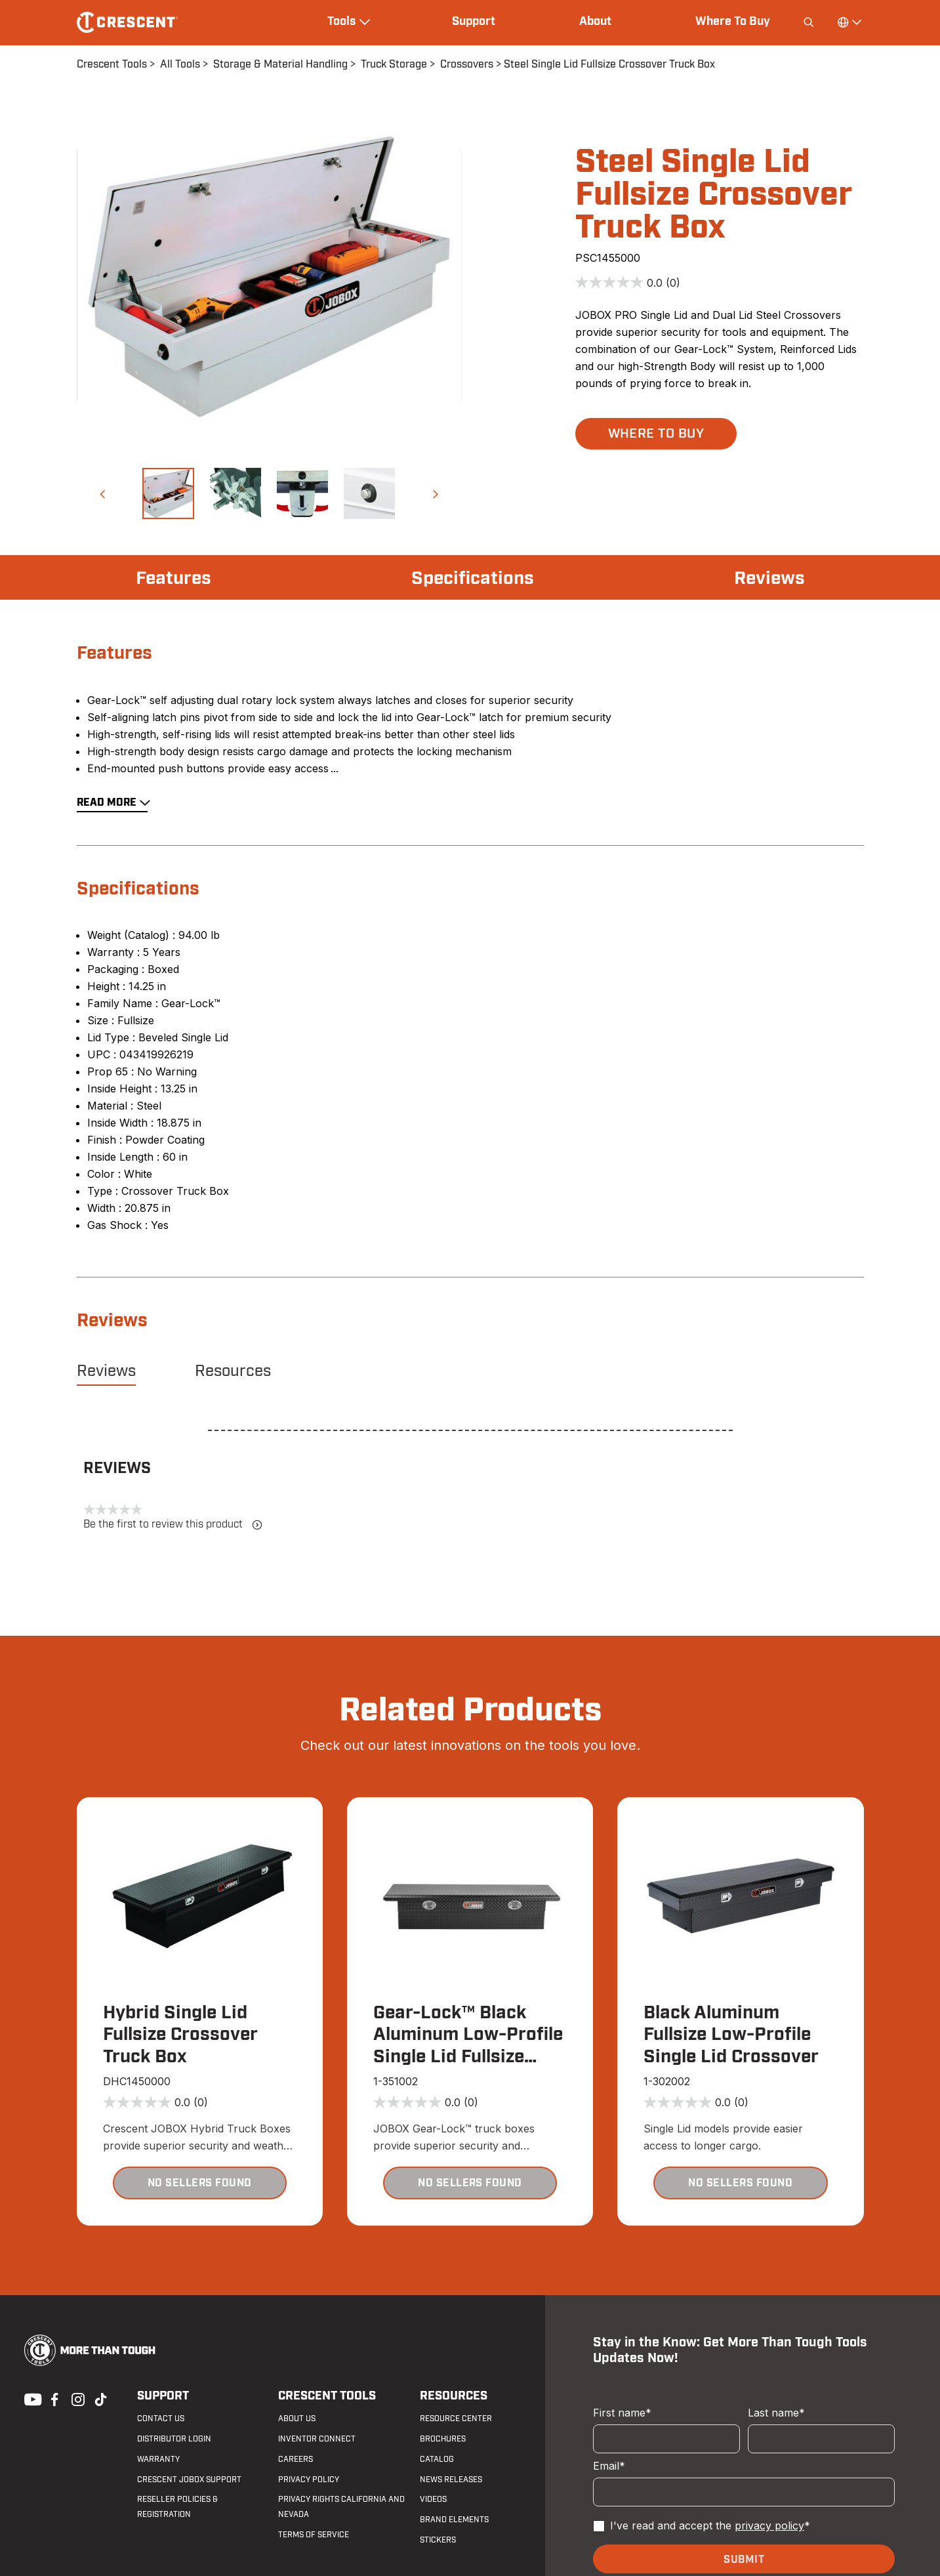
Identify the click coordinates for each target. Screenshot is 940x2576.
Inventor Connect (317, 2439)
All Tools (180, 64)
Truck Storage (394, 64)
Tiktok (100, 2398)
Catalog (437, 2459)
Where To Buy (732, 22)
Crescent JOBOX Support (189, 2479)
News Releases (451, 2479)
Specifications (472, 579)
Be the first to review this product (172, 1524)
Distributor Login (174, 2439)
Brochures (443, 2439)
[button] (102, 493)
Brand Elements (454, 2520)
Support (473, 22)
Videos (433, 2499)
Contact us (160, 2418)
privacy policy (769, 2525)
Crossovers (466, 64)
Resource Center (456, 2418)
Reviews (769, 579)
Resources (233, 1371)
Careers (295, 2459)
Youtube (29, 2398)
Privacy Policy (308, 2479)
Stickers (438, 2540)
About (595, 22)
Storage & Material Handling (280, 64)
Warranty (158, 2459)
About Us (297, 2418)
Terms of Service (313, 2535)
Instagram (77, 2398)
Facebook (53, 2398)
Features (173, 579)
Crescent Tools (112, 64)
